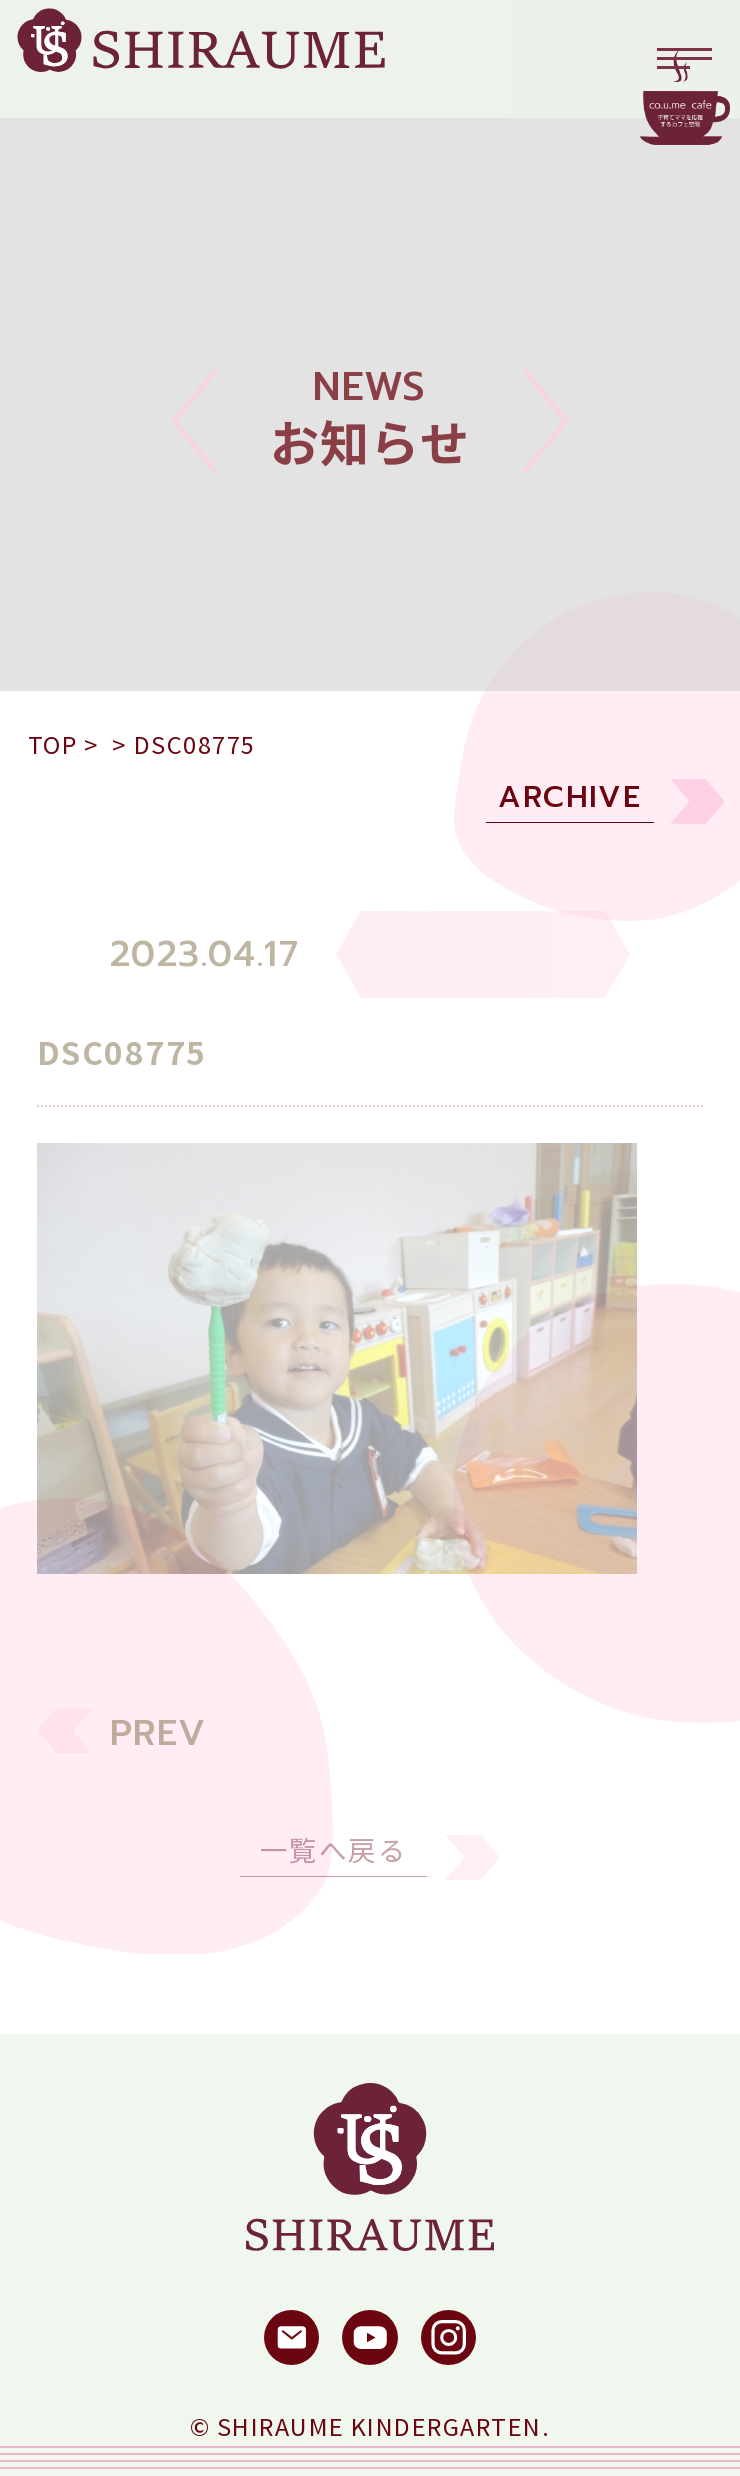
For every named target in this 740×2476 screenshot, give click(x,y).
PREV (158, 1749)
